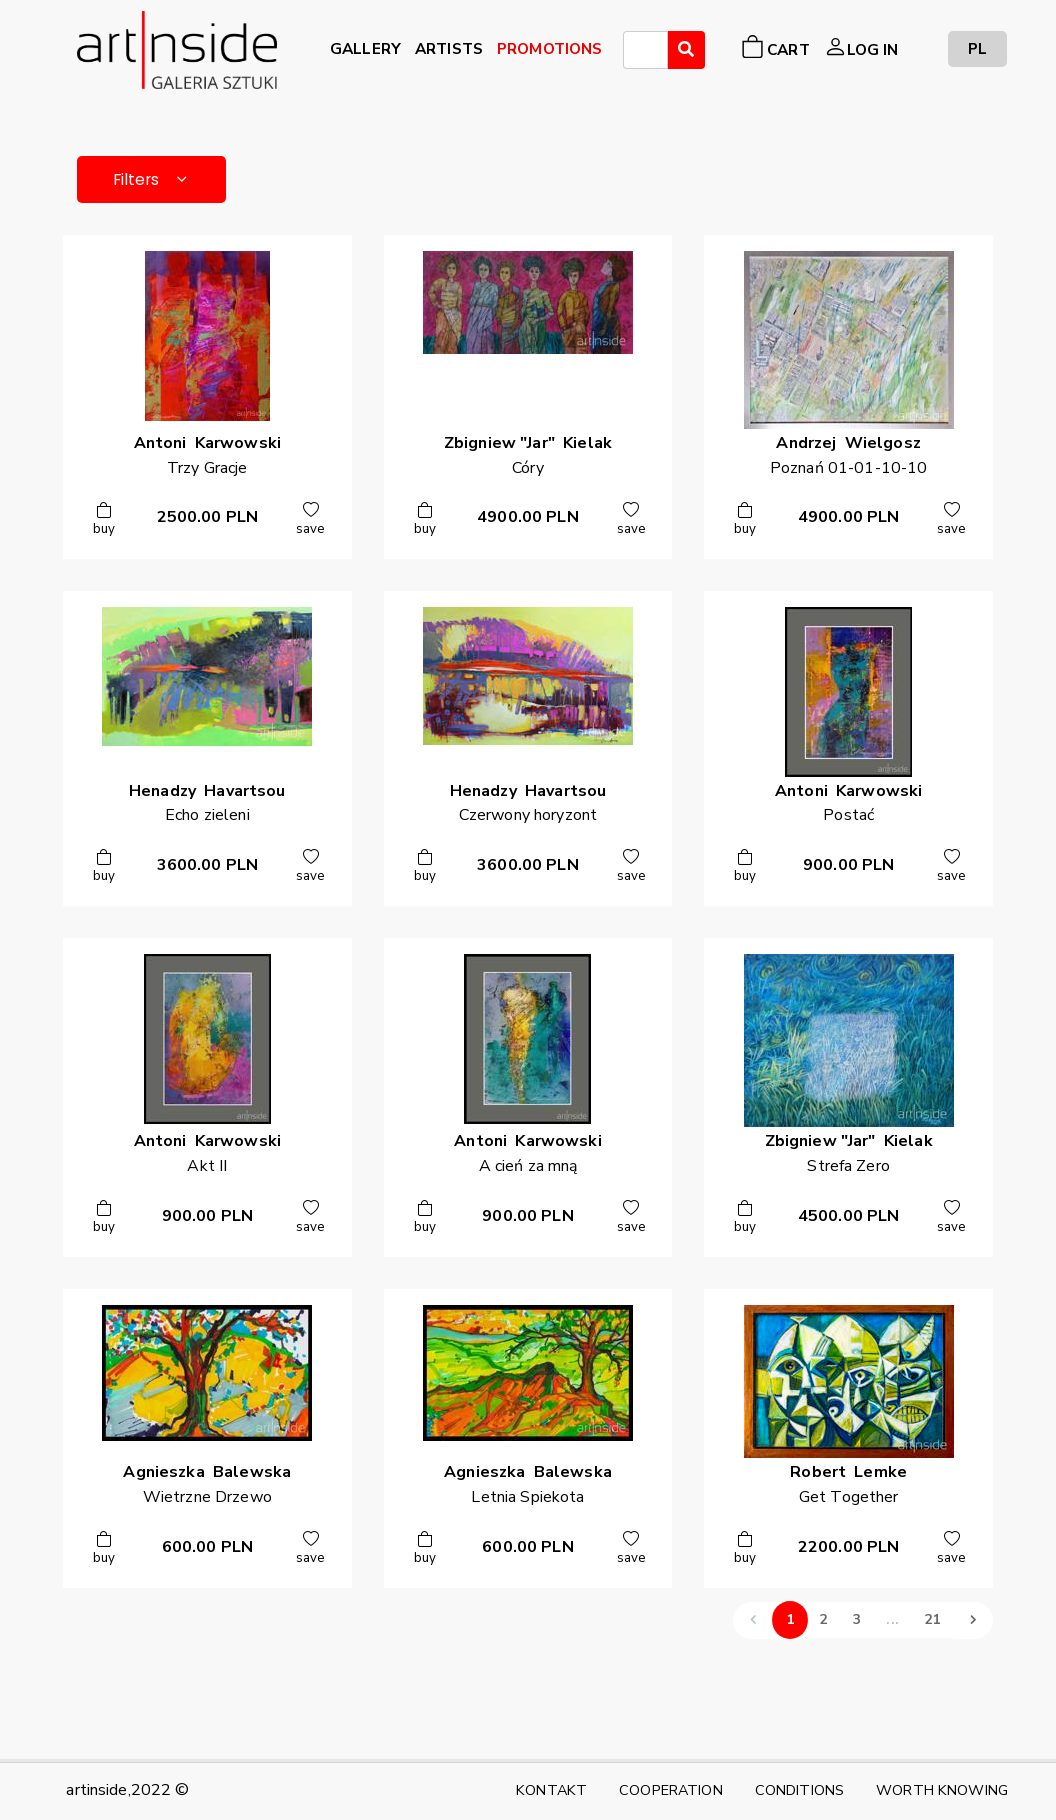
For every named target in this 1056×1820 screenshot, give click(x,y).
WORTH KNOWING (942, 1790)
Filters (157, 180)
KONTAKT (551, 1790)
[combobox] (645, 50)
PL (977, 48)
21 (932, 1623)
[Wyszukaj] (686, 50)
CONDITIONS (799, 1790)
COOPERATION (671, 1790)
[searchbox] (635, 53)
